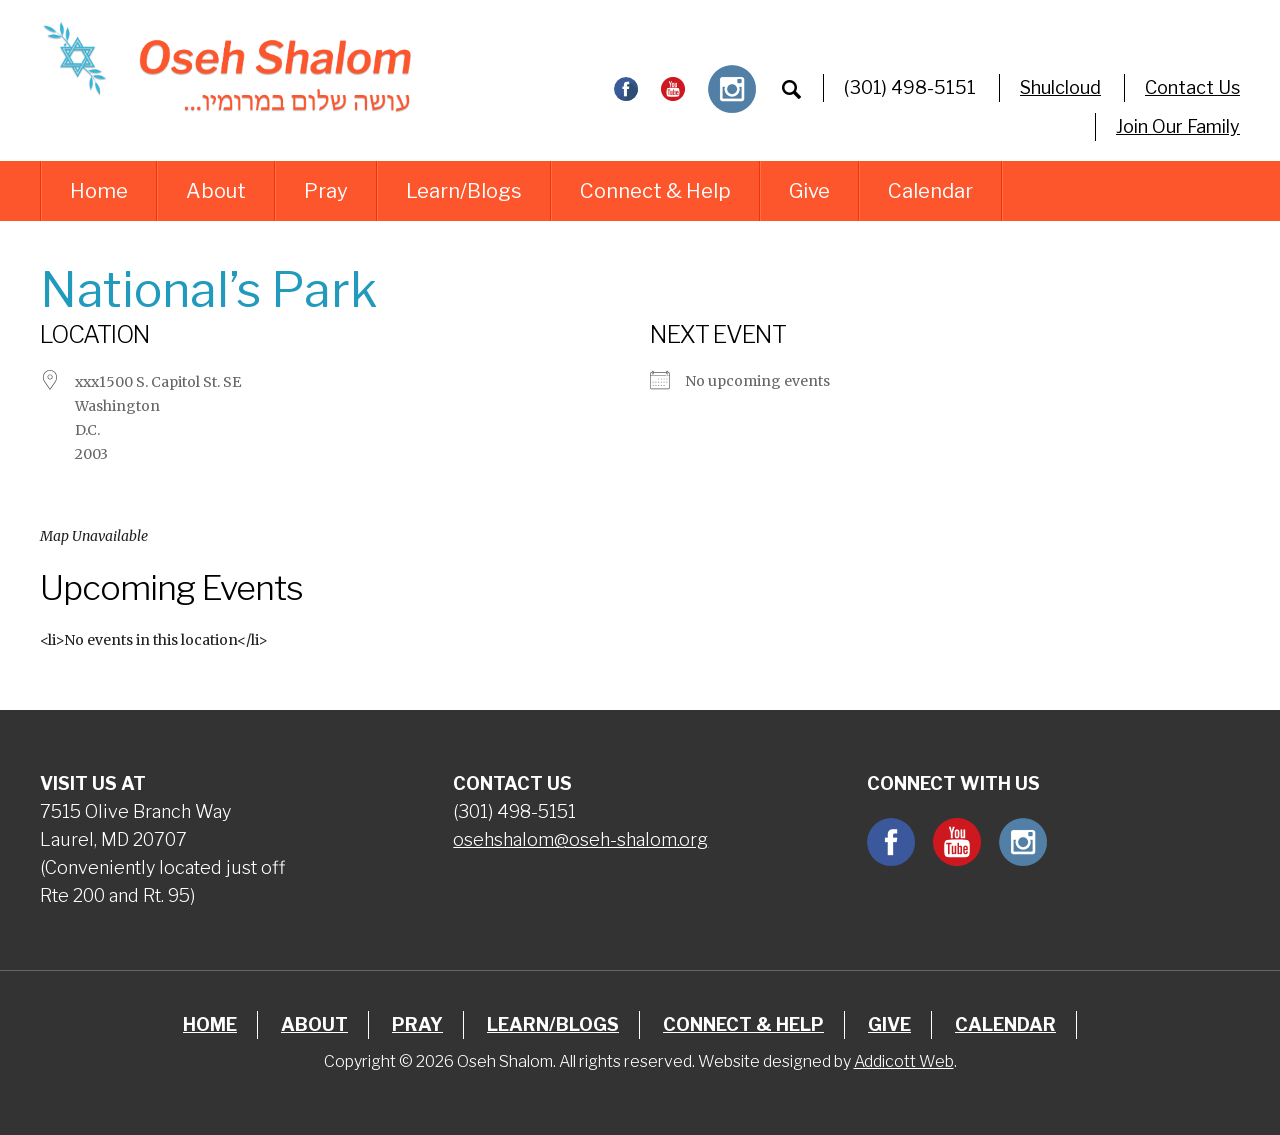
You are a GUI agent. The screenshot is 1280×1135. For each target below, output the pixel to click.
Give (809, 191)
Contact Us (1192, 87)
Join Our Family (1178, 126)
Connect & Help (655, 191)
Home (99, 191)
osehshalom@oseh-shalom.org (580, 839)
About (216, 191)
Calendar (930, 191)
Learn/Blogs (464, 191)
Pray (326, 191)
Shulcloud (1060, 87)
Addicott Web (904, 1061)
